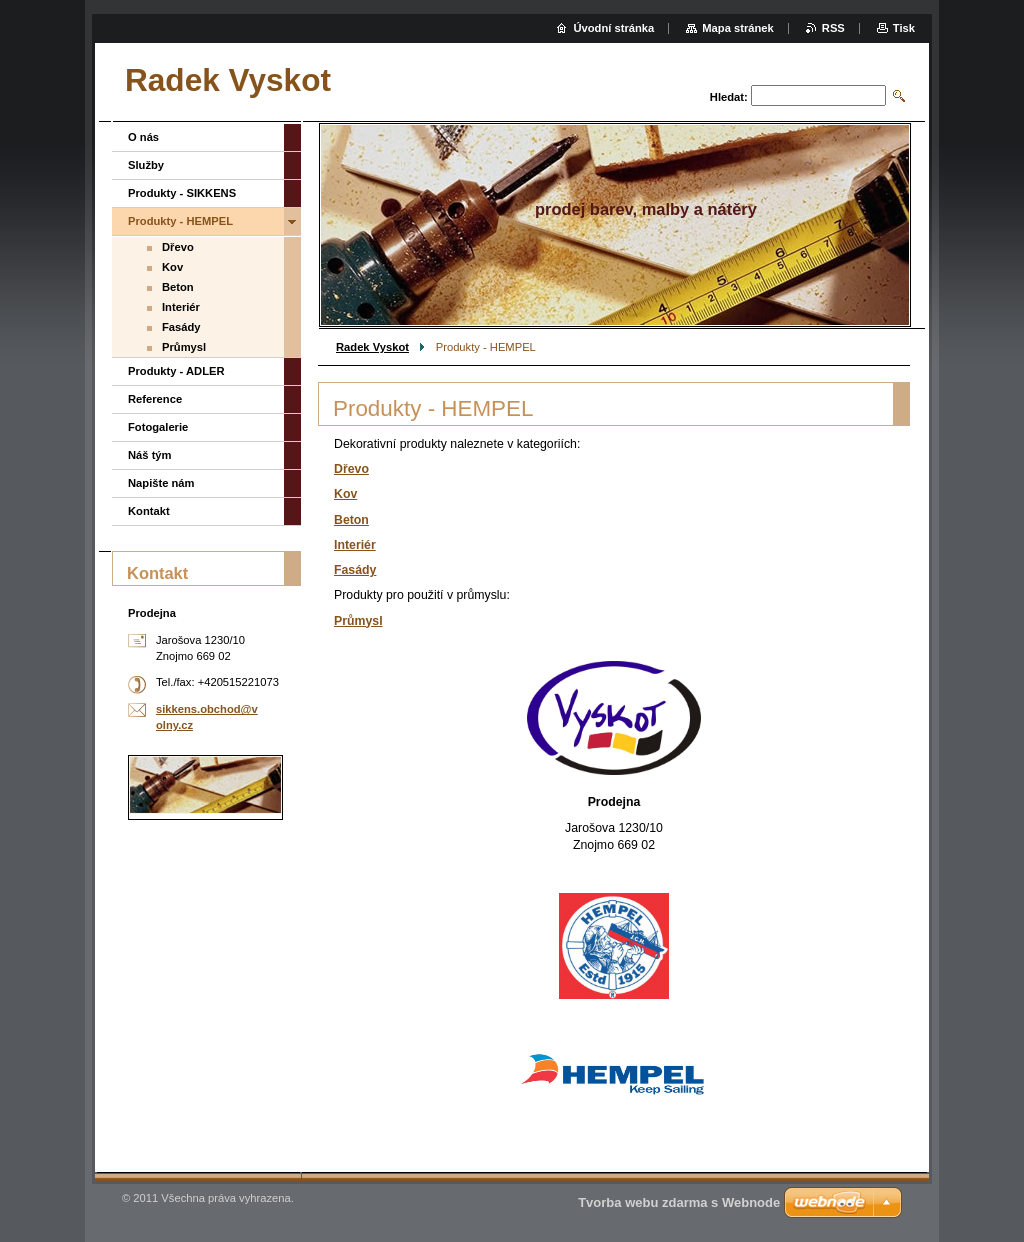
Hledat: (729, 97)
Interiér (355, 545)
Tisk (904, 28)
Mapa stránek (738, 28)
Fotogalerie (158, 427)
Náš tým (150, 455)
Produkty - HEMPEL (180, 221)
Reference (155, 399)
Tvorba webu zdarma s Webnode (679, 1202)
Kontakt (149, 511)
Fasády (355, 570)
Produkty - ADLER (176, 371)
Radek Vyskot (372, 347)
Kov (345, 494)
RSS (833, 28)
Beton (351, 520)
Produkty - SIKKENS (182, 193)
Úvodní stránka (613, 28)
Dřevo (351, 469)
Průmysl (358, 621)
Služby (146, 165)
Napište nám (161, 483)
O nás (143, 137)
